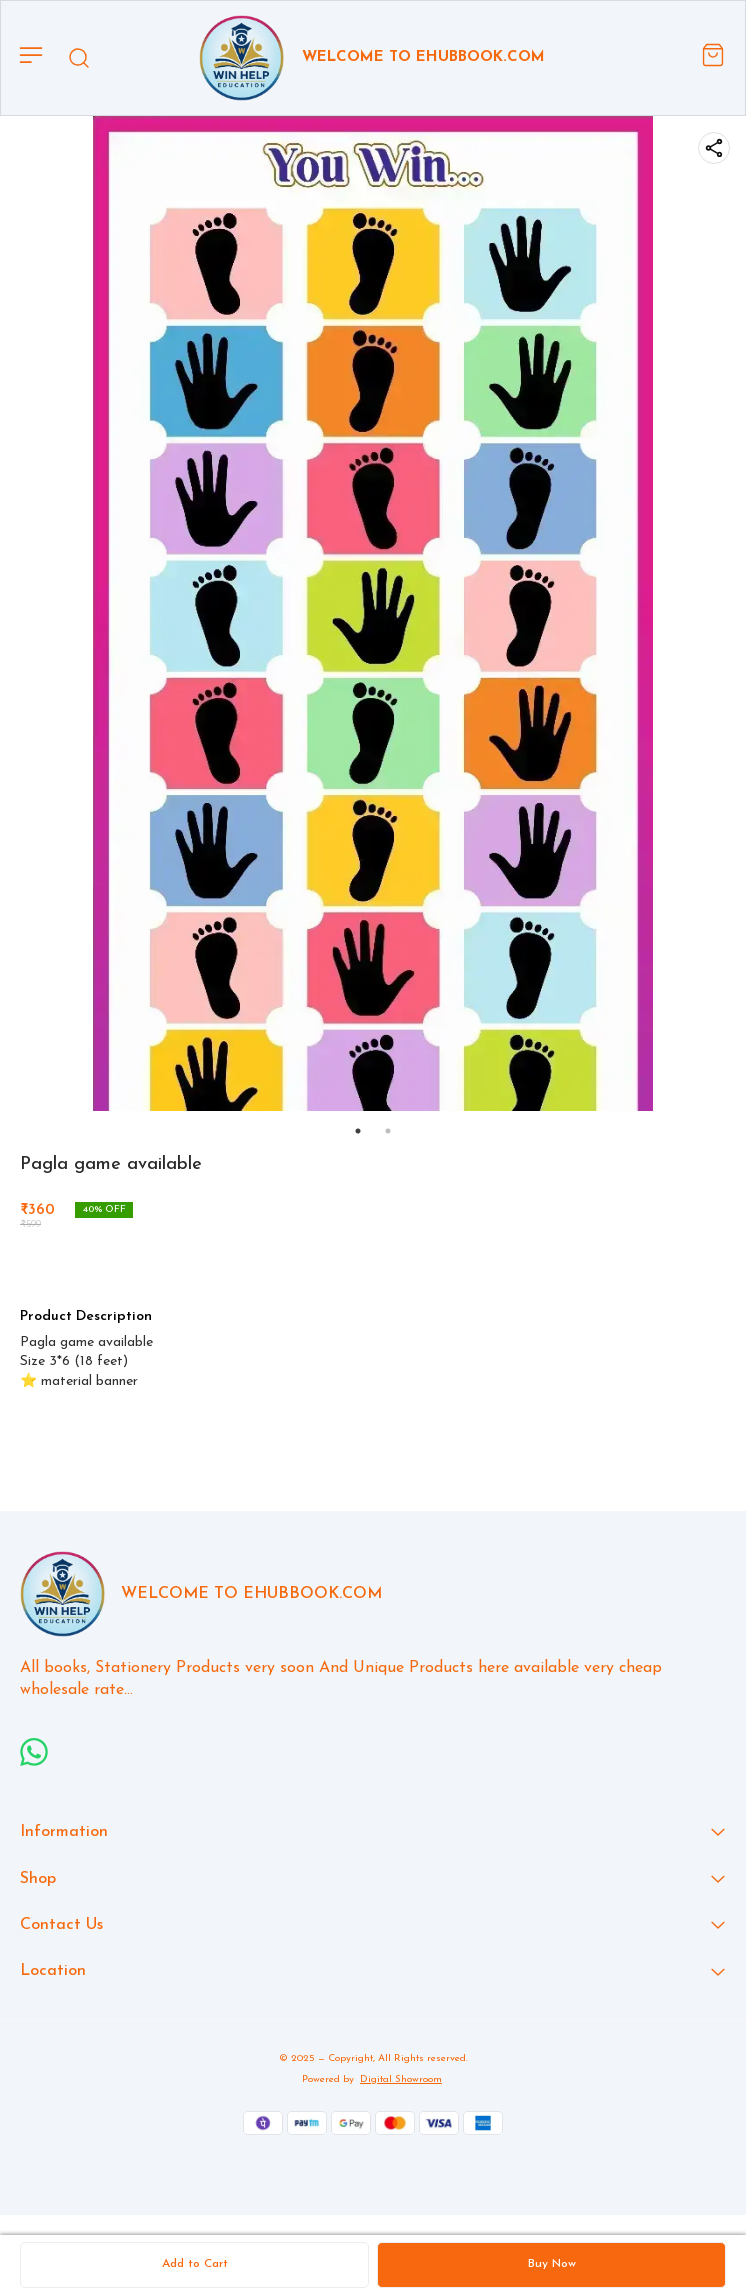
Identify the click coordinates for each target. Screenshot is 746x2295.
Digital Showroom (401, 2079)
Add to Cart (195, 2264)
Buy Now (552, 2264)
